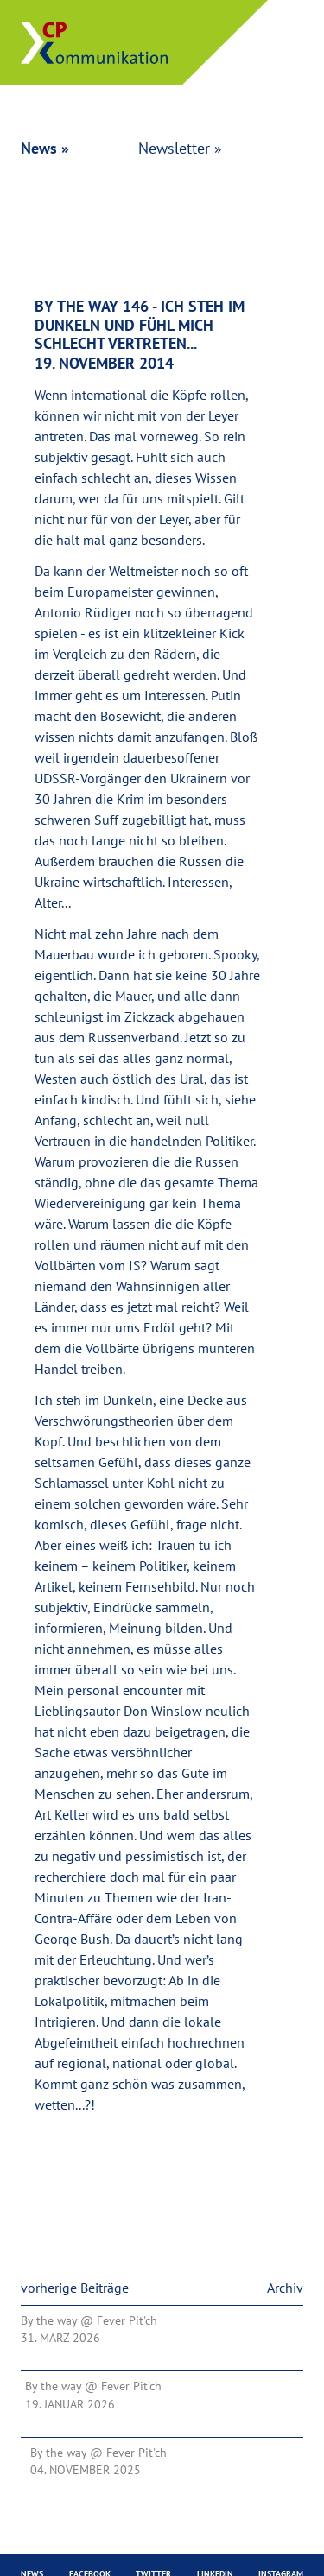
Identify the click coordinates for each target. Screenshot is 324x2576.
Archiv (285, 2287)
